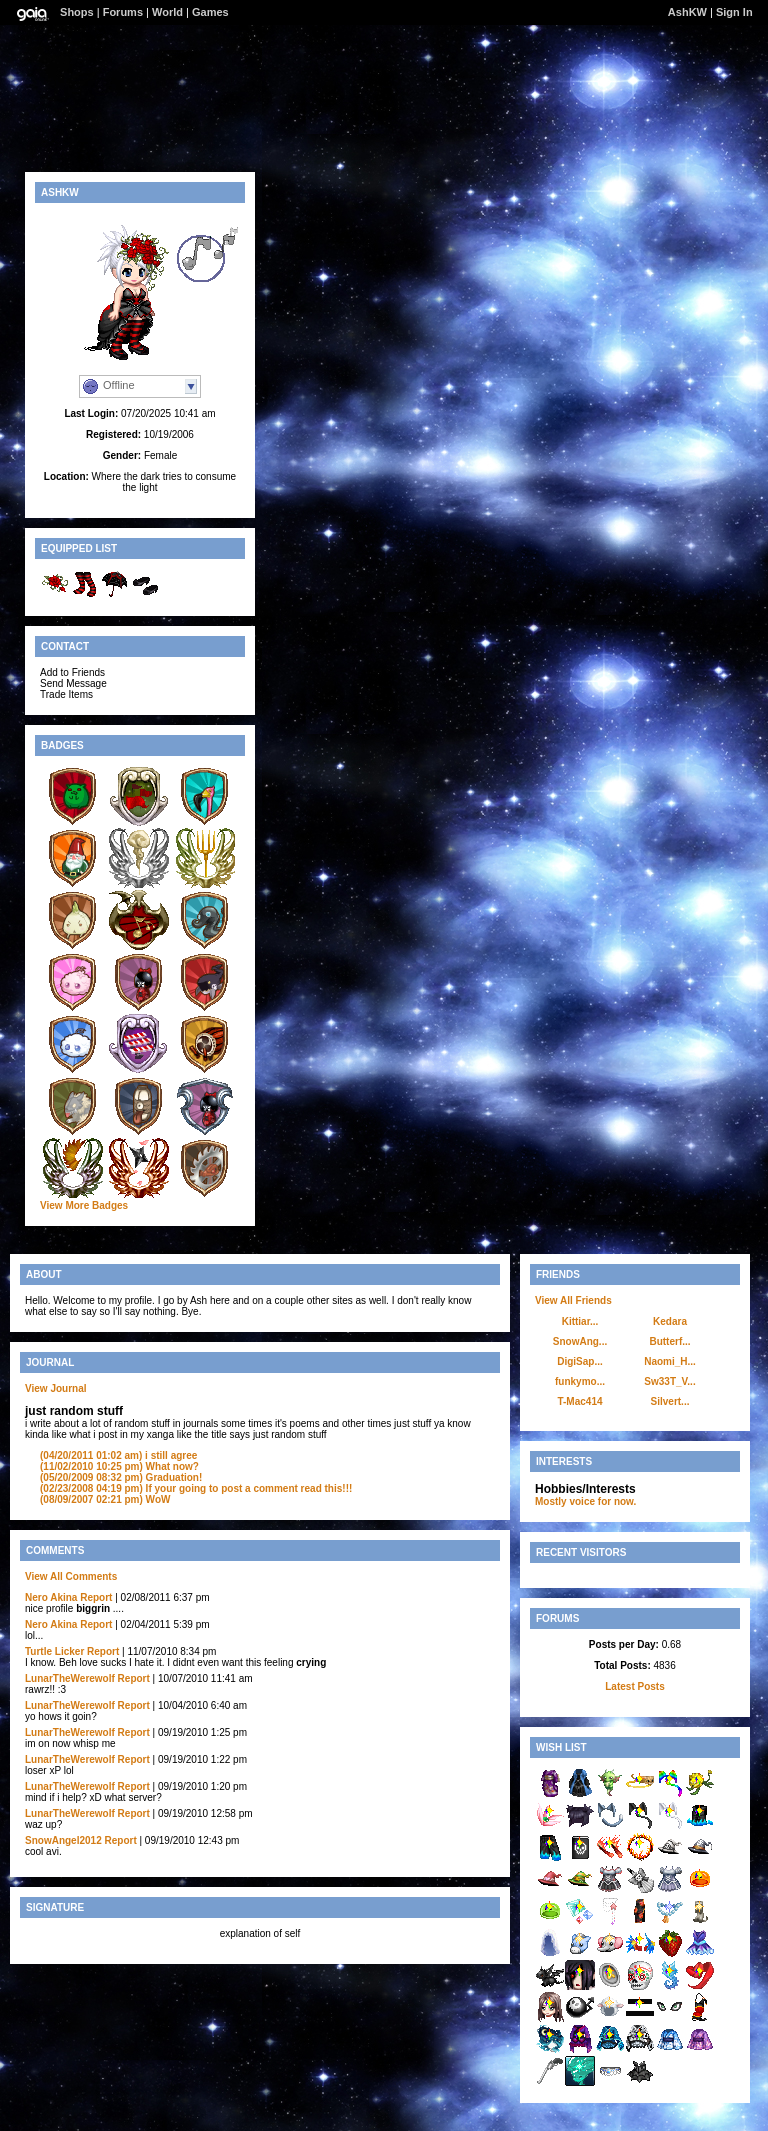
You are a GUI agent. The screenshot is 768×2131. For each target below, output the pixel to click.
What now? (119, 1466)
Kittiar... (580, 1321)
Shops (77, 12)
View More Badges (84, 1205)
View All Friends (573, 1300)
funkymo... (580, 1381)
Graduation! (121, 1477)
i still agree (118, 1455)
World (167, 12)
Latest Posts (634, 1686)
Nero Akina (51, 1597)
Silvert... (670, 1401)
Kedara (670, 1321)
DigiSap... (580, 1361)
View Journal (56, 1388)
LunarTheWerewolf (70, 1678)
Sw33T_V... (669, 1381)
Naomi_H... (670, 1361)
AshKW (687, 12)
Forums (123, 12)
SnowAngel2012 (63, 1840)
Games (210, 12)
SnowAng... (580, 1341)
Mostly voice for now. (585, 1501)
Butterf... (669, 1341)
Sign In (734, 12)
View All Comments (71, 1576)
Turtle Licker (54, 1651)
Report (96, 1597)
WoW (105, 1499)
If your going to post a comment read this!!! (196, 1488)
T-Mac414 (579, 1401)
